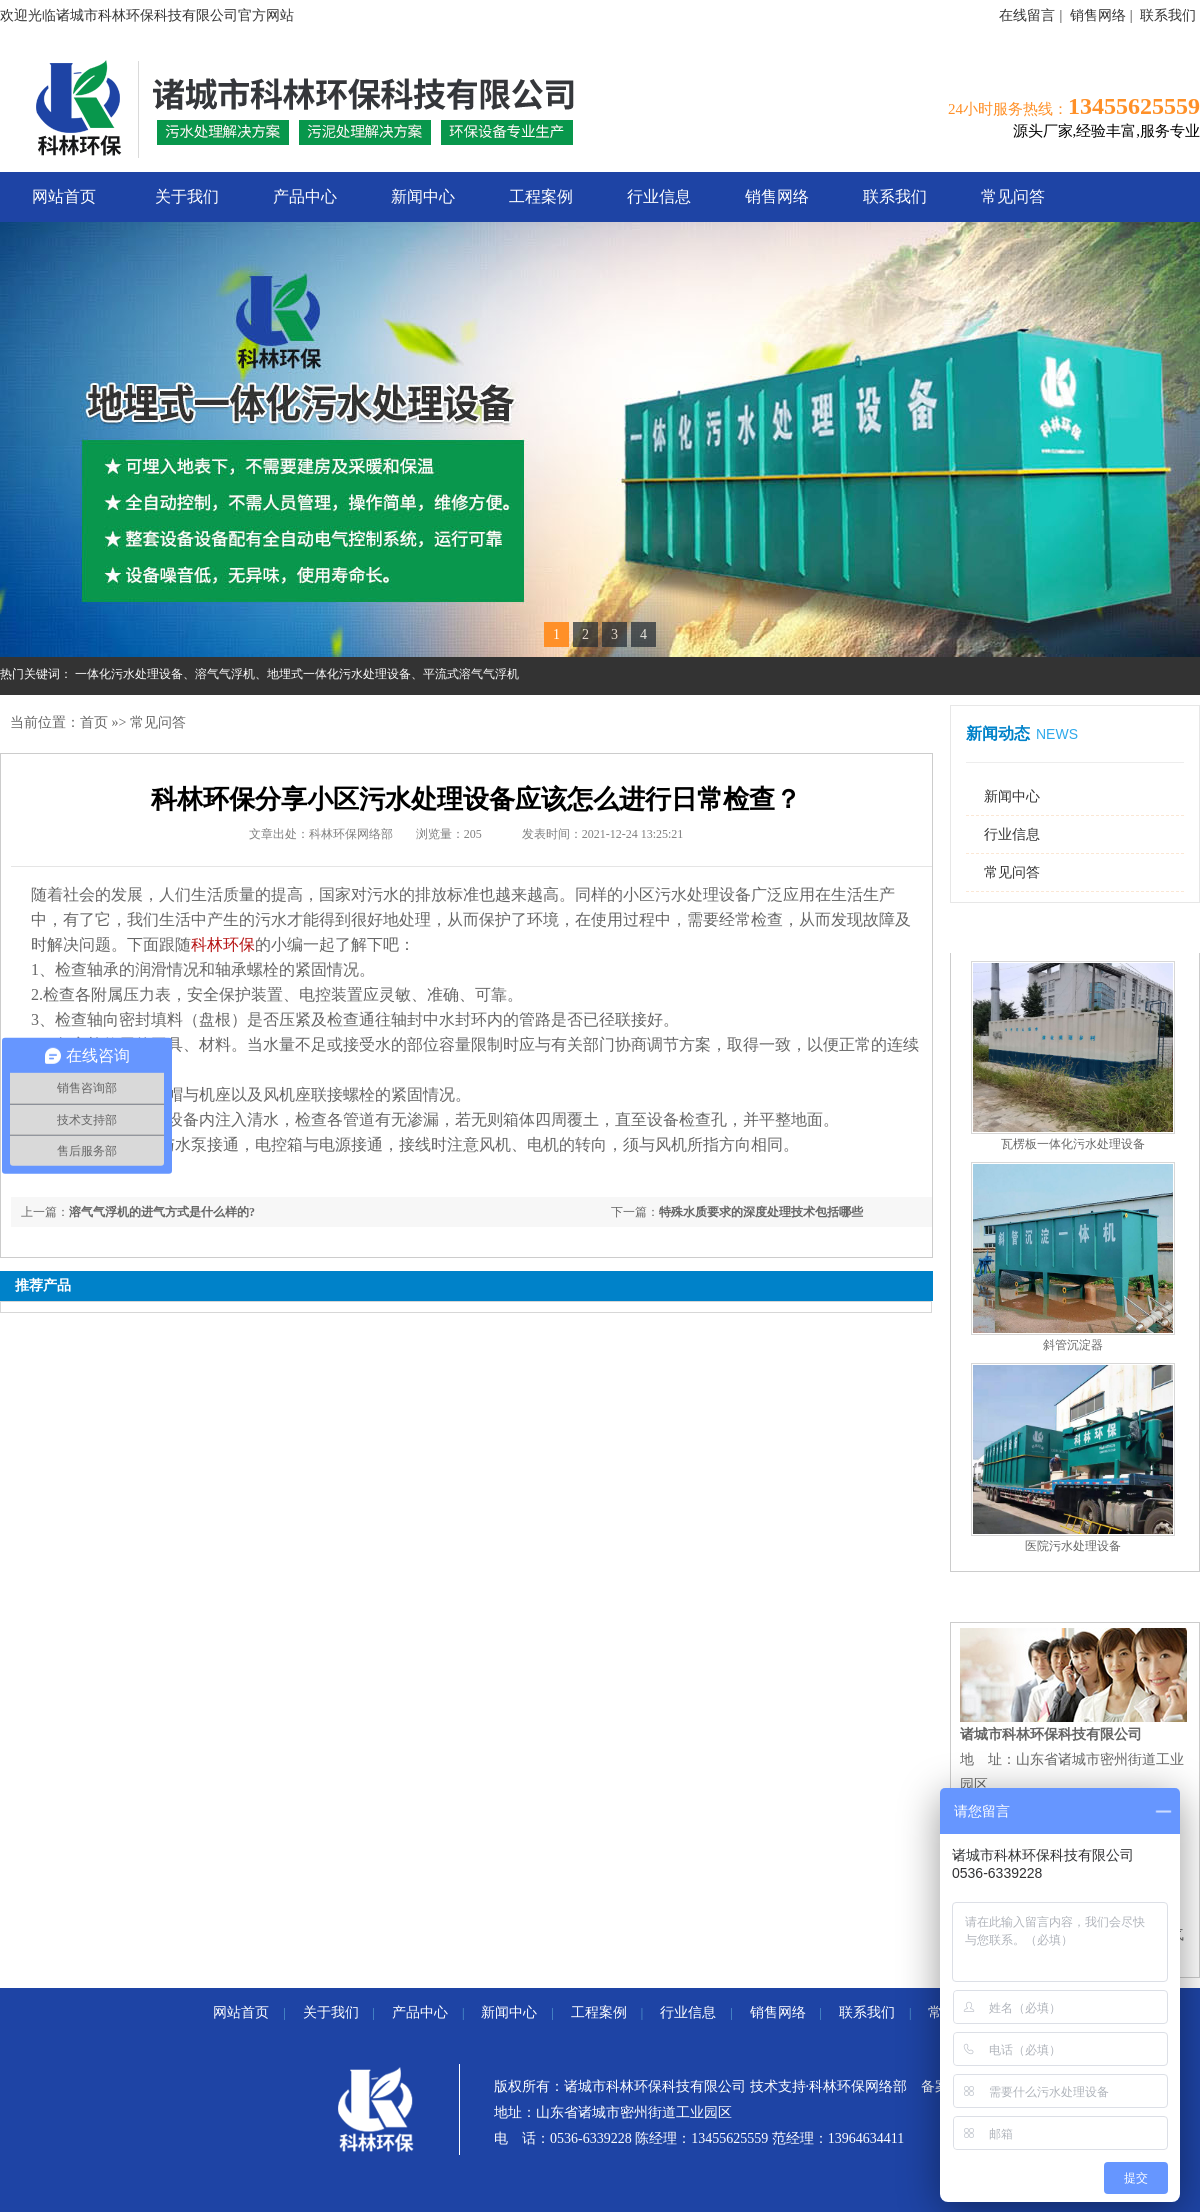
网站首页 (64, 196)
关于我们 (187, 196)
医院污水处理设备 (1073, 1546)
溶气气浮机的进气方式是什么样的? (162, 1212)
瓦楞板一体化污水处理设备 (1073, 1144)
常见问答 (1013, 196)
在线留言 (1027, 15)
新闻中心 (423, 196)
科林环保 (223, 944)
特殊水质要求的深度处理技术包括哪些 (761, 1212)
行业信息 (659, 196)
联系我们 (1168, 15)
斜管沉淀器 (1073, 1345)
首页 (94, 722)
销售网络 (1098, 15)
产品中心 (305, 196)
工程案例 (541, 196)
